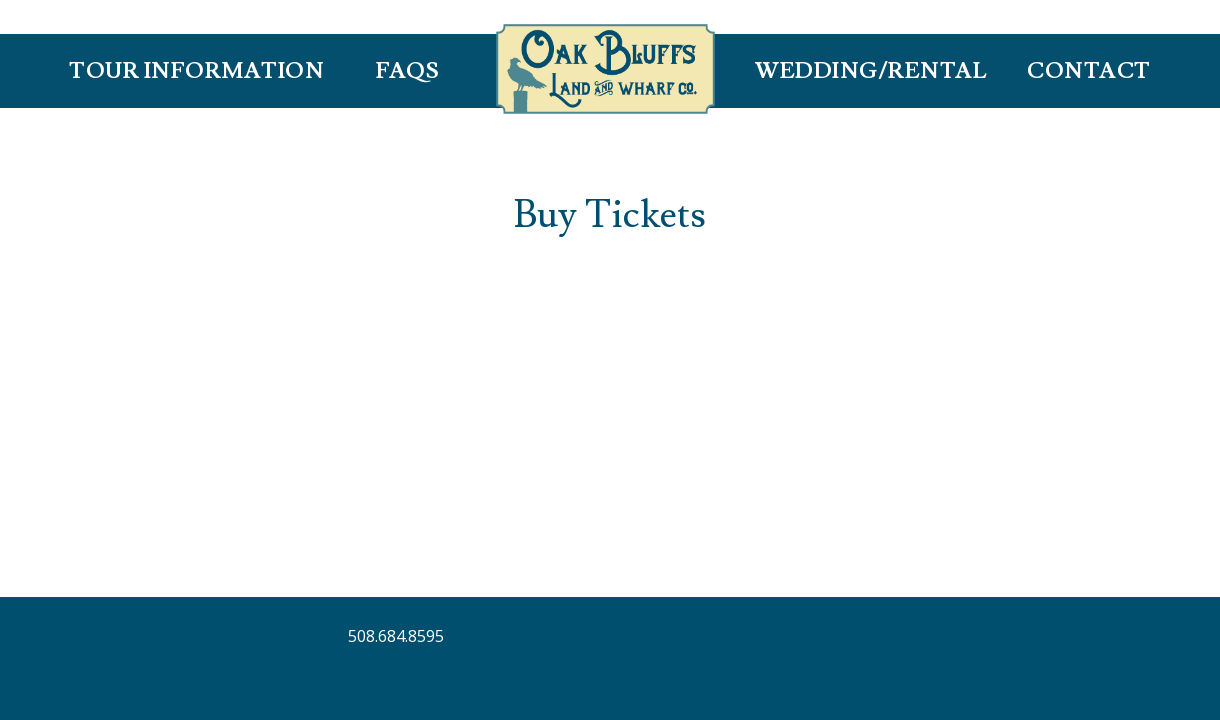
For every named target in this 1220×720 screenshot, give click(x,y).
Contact (1089, 71)
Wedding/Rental (871, 71)
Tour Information (196, 71)
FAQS (407, 71)
